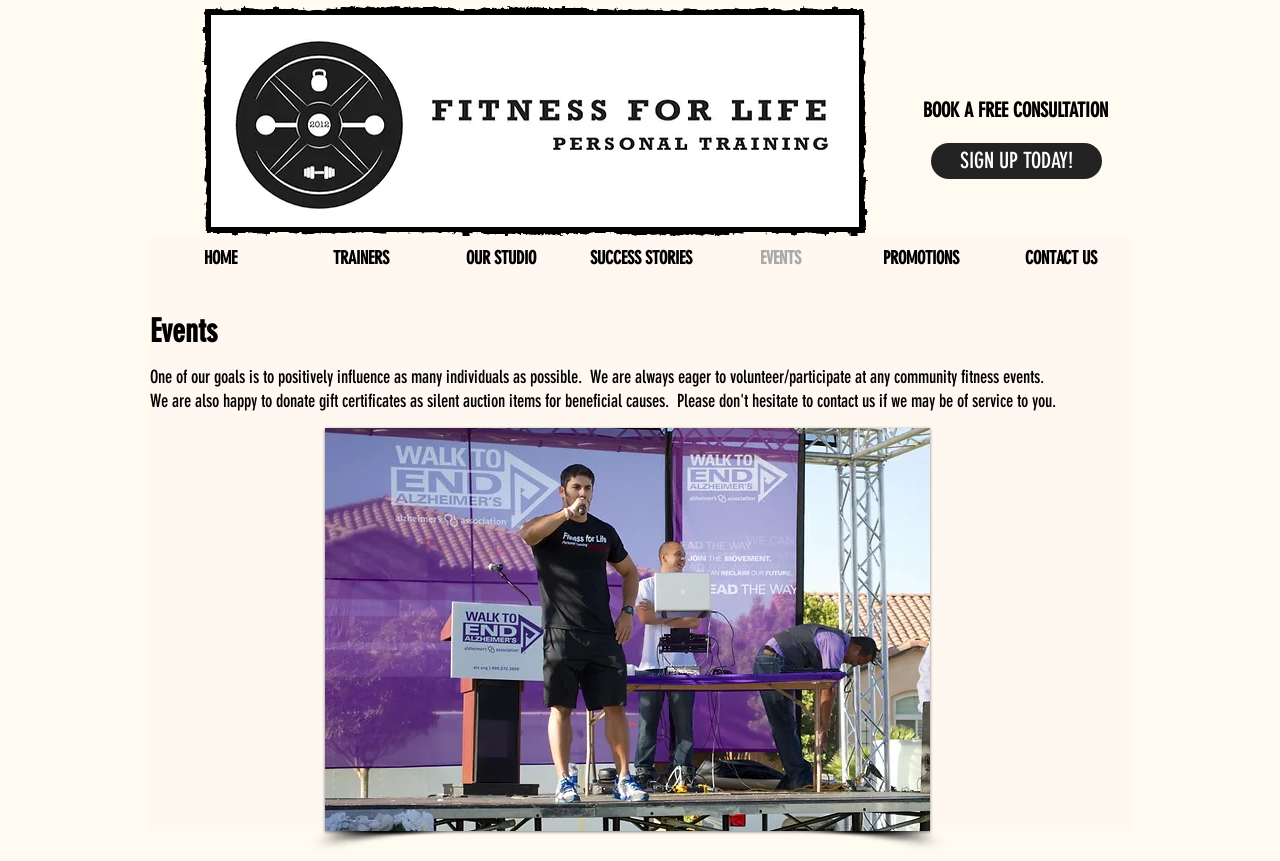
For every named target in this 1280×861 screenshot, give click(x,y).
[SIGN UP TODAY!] (1016, 161)
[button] (627, 629)
